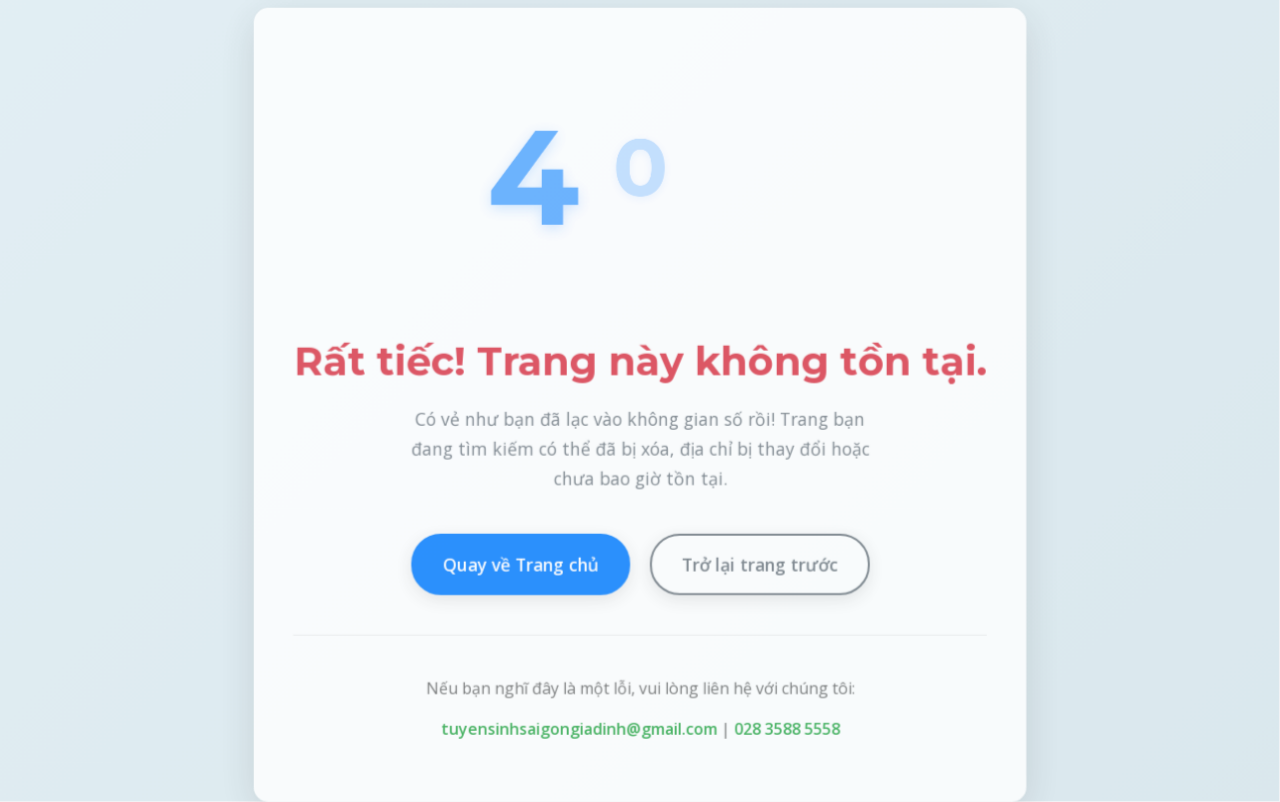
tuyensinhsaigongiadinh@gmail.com (578, 730)
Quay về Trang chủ (520, 565)
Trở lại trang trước (759, 565)
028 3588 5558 (785, 730)
